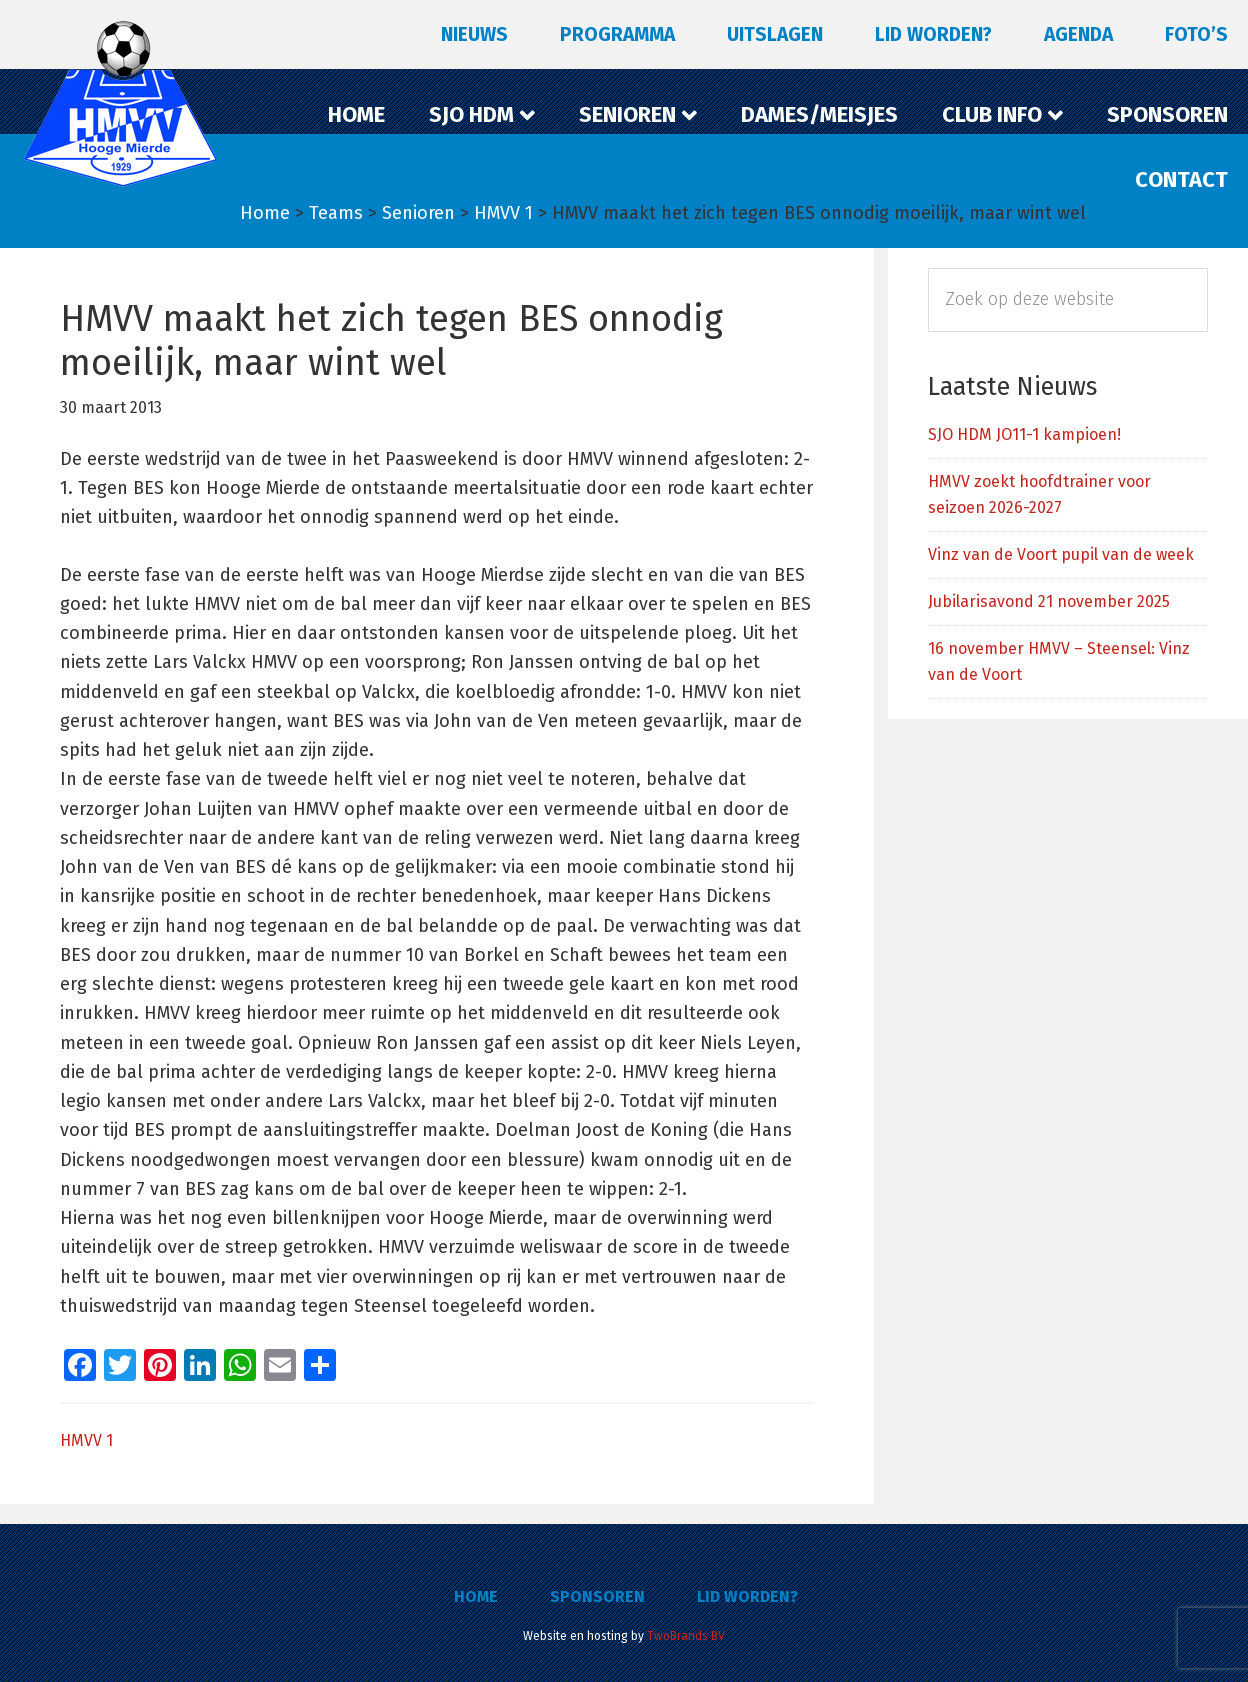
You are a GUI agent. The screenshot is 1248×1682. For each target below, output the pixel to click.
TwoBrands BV (686, 1636)
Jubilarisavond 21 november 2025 (1049, 601)
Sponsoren (597, 1596)
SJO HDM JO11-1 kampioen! (1024, 434)
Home (476, 1596)
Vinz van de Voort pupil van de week (1061, 554)
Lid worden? (747, 1596)
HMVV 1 (86, 1440)
